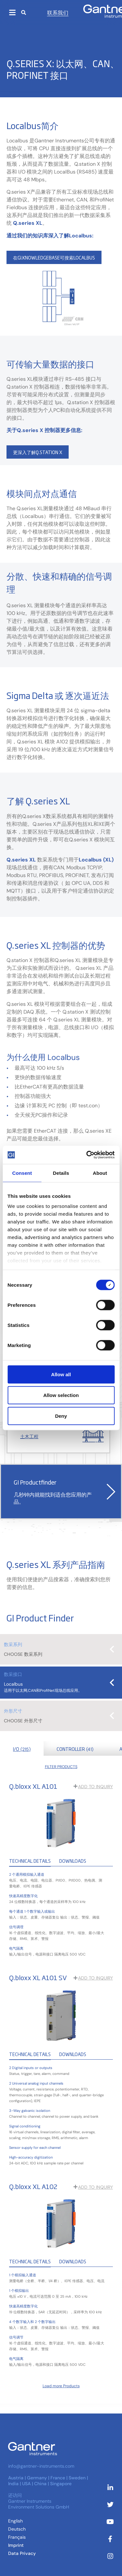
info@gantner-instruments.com (41, 2466)
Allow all (61, 1374)
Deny (61, 1415)
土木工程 (29, 1436)
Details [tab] (61, 1172)
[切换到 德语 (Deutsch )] (17, 2529)
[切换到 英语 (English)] (15, 2521)
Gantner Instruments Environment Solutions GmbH (38, 2504)
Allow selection (61, 1395)
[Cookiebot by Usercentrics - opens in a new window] (87, 1155)
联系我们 (58, 12)
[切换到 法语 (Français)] (17, 2537)
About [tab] (100, 1172)
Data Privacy (22, 2553)
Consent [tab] (22, 1172)
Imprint (16, 2545)
